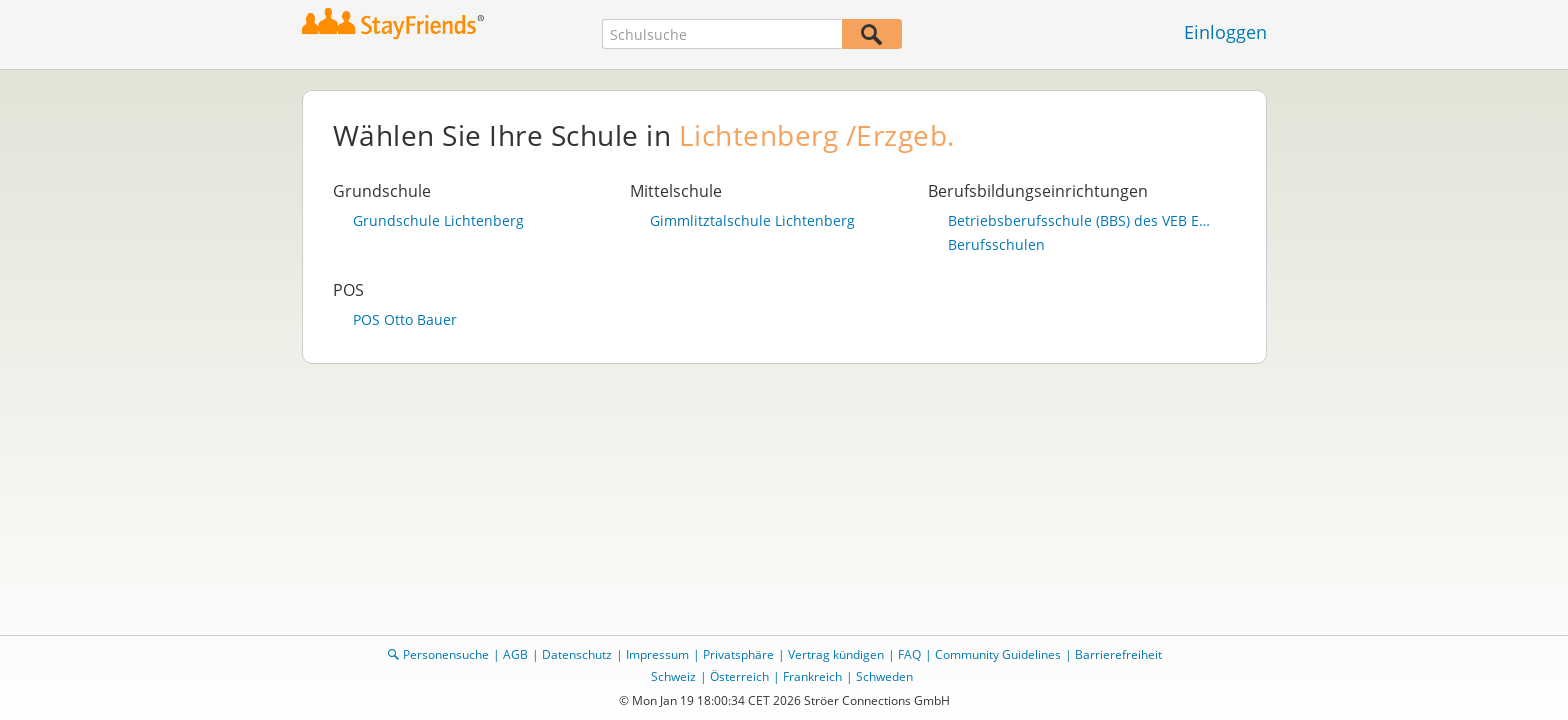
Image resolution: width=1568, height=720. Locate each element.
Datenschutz (577, 654)
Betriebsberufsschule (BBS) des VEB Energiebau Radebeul (1082, 221)
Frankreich (812, 676)
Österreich (739, 676)
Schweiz (673, 676)
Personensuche (446, 654)
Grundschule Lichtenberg (438, 221)
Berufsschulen (996, 245)
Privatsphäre (738, 654)
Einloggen (1225, 32)
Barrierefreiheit (1118, 654)
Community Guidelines (998, 654)
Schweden (884, 676)
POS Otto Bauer (405, 320)
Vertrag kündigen (836, 654)
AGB (515, 654)
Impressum (657, 654)
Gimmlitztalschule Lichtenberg (752, 221)
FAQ (909, 654)
